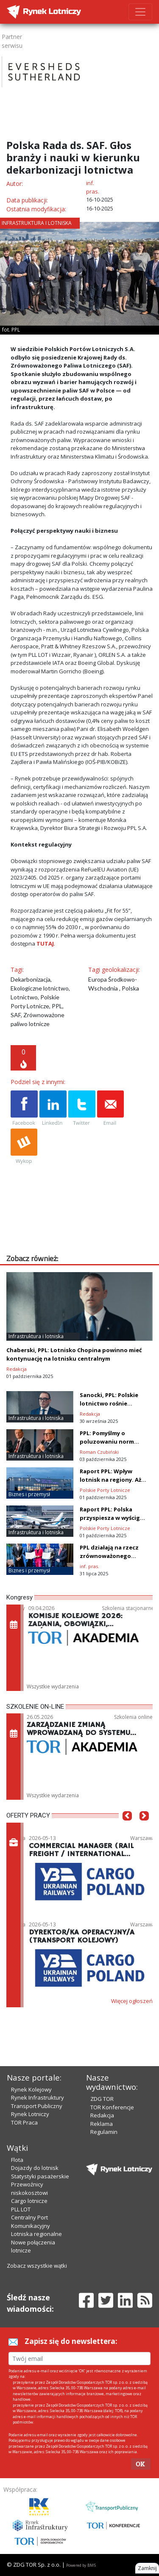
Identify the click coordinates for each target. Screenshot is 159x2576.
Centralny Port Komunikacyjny (30, 2222)
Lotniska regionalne (36, 2234)
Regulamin (103, 2132)
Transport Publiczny (36, 2106)
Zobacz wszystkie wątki (37, 2265)
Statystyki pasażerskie (40, 2176)
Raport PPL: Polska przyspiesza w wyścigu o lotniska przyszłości (112, 1517)
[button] (127, 1828)
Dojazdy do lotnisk (35, 2168)
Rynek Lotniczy (30, 2114)
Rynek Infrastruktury (37, 2097)
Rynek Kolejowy (31, 2089)
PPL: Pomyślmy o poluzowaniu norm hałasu (107, 1441)
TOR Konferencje (112, 2107)
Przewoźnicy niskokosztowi (29, 2188)
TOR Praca (24, 2122)
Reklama (101, 2124)
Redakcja (102, 2115)
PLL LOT (21, 2209)
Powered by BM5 (81, 2565)
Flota (17, 2160)
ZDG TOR (102, 2099)
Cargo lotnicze (29, 2201)
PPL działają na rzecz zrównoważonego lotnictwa (109, 1556)
